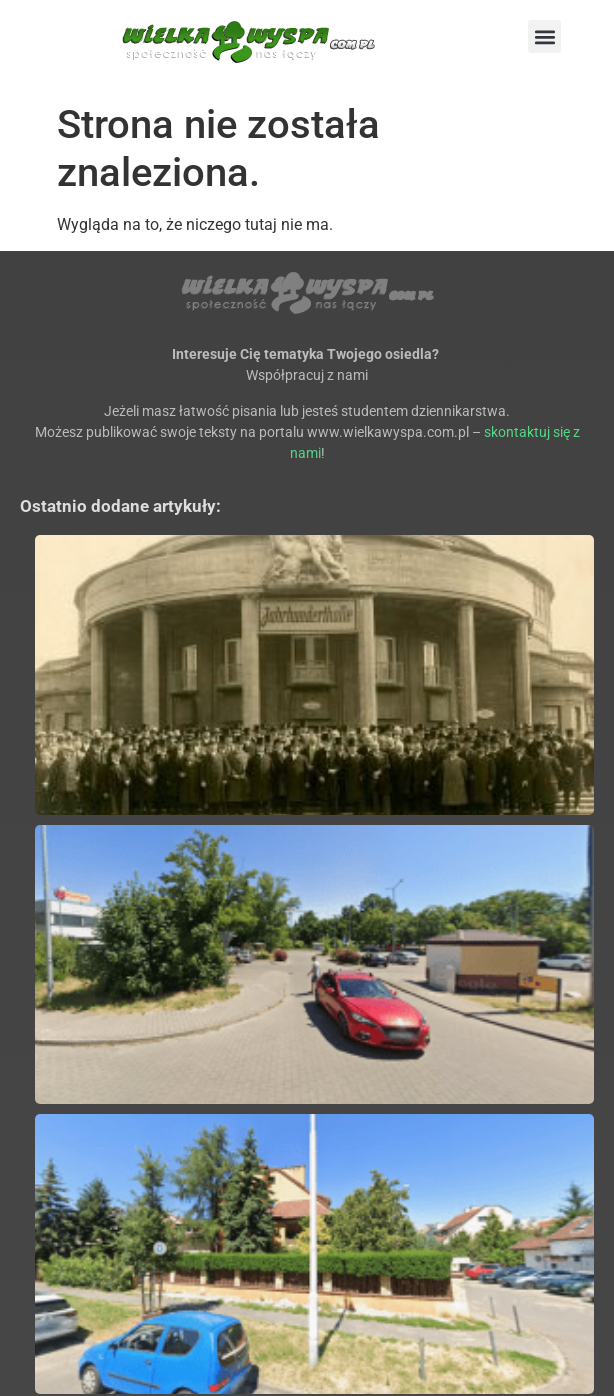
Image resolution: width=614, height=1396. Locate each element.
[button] (544, 36)
